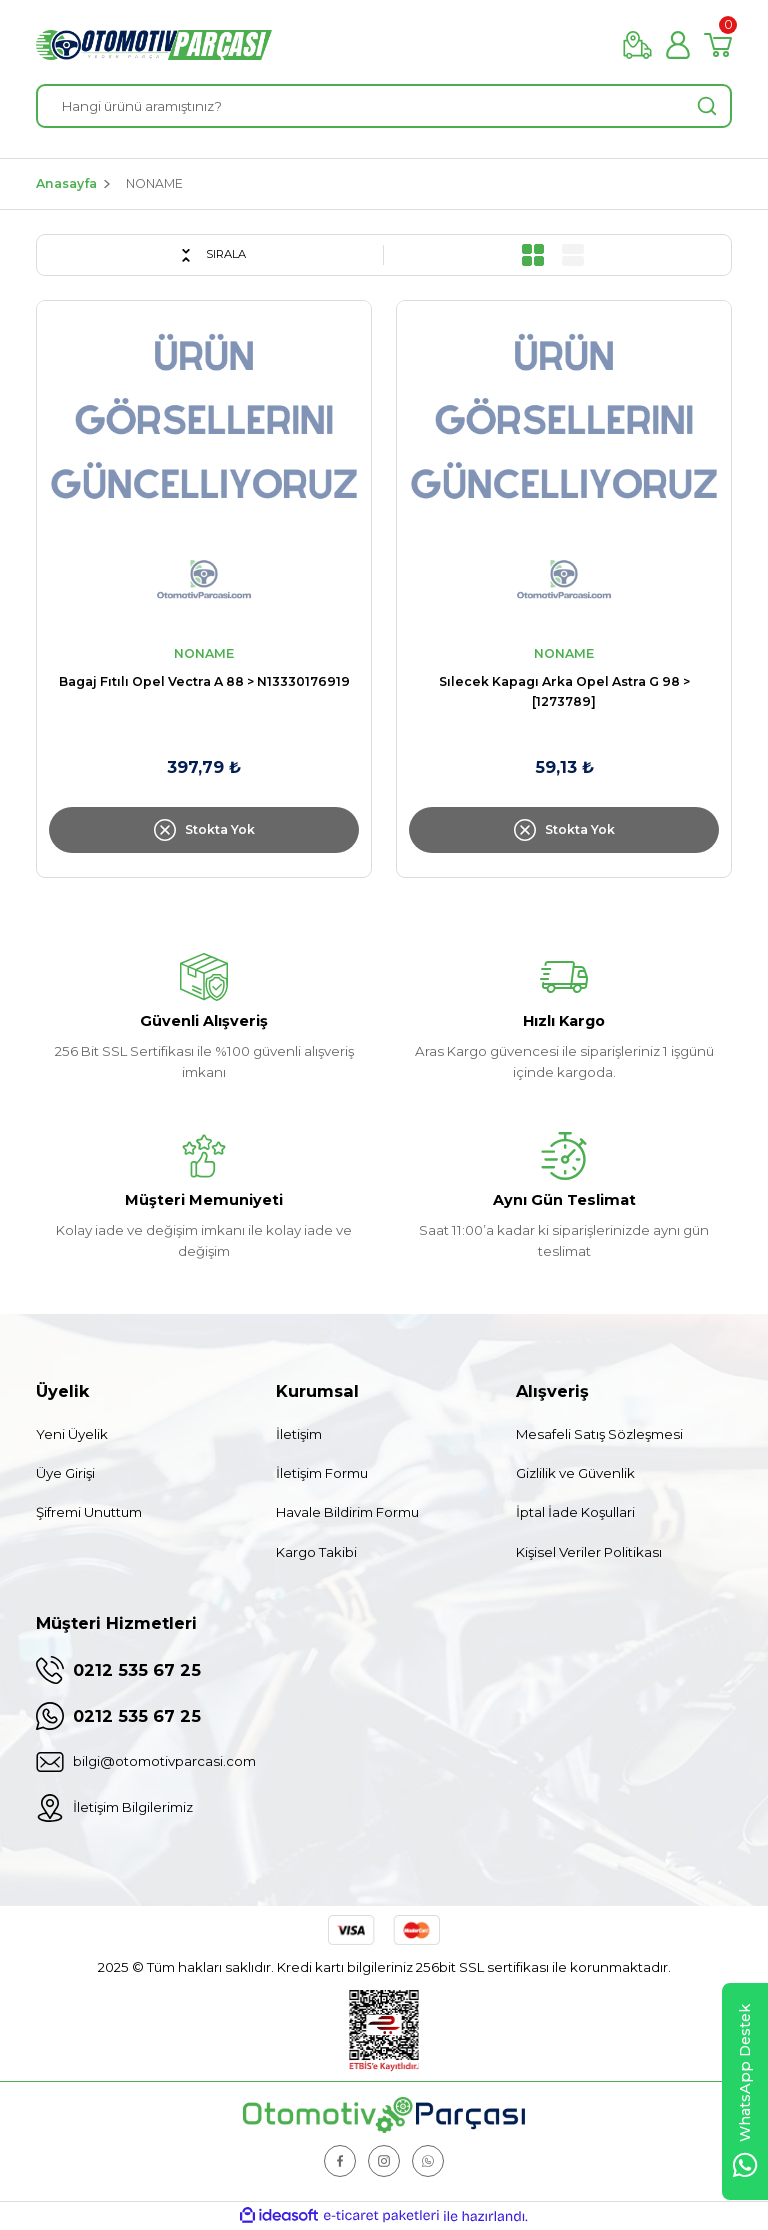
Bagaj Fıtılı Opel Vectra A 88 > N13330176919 (204, 681)
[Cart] (718, 45)
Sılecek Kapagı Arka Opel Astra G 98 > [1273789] (564, 691)
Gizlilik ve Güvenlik (575, 1473)
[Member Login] (678, 45)
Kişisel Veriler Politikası (589, 1552)
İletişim (299, 1434)
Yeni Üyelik (72, 1434)
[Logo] (154, 45)
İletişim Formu (322, 1473)
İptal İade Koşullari (575, 1512)
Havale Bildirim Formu (347, 1512)
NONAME (154, 183)
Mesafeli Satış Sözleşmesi (599, 1434)
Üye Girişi (65, 1473)
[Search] (384, 106)
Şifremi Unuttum (89, 1512)
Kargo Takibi (316, 1552)
